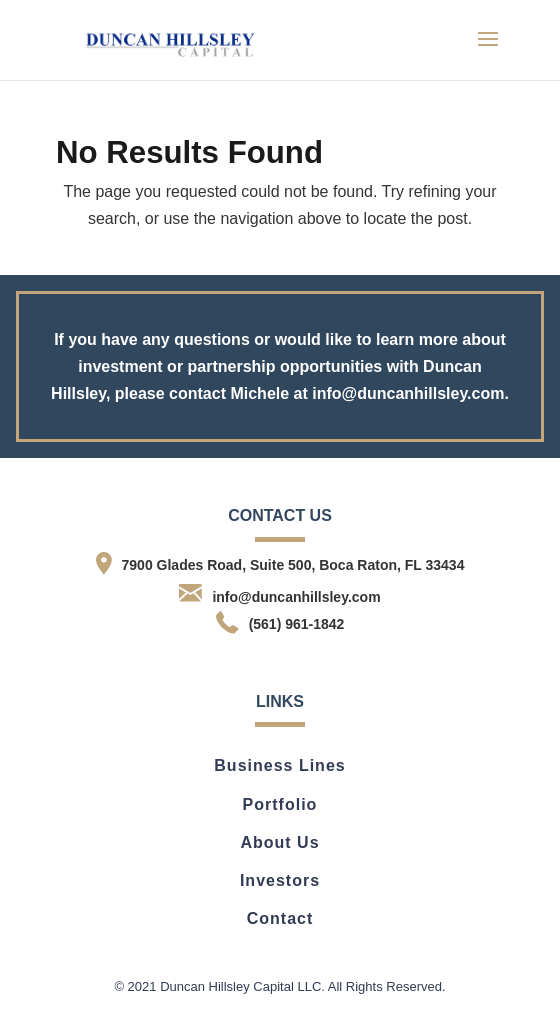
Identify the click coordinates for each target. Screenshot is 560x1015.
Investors (280, 880)
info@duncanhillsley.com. (410, 393)
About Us (279, 842)
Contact (280, 918)
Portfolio (280, 804)
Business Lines (279, 765)
